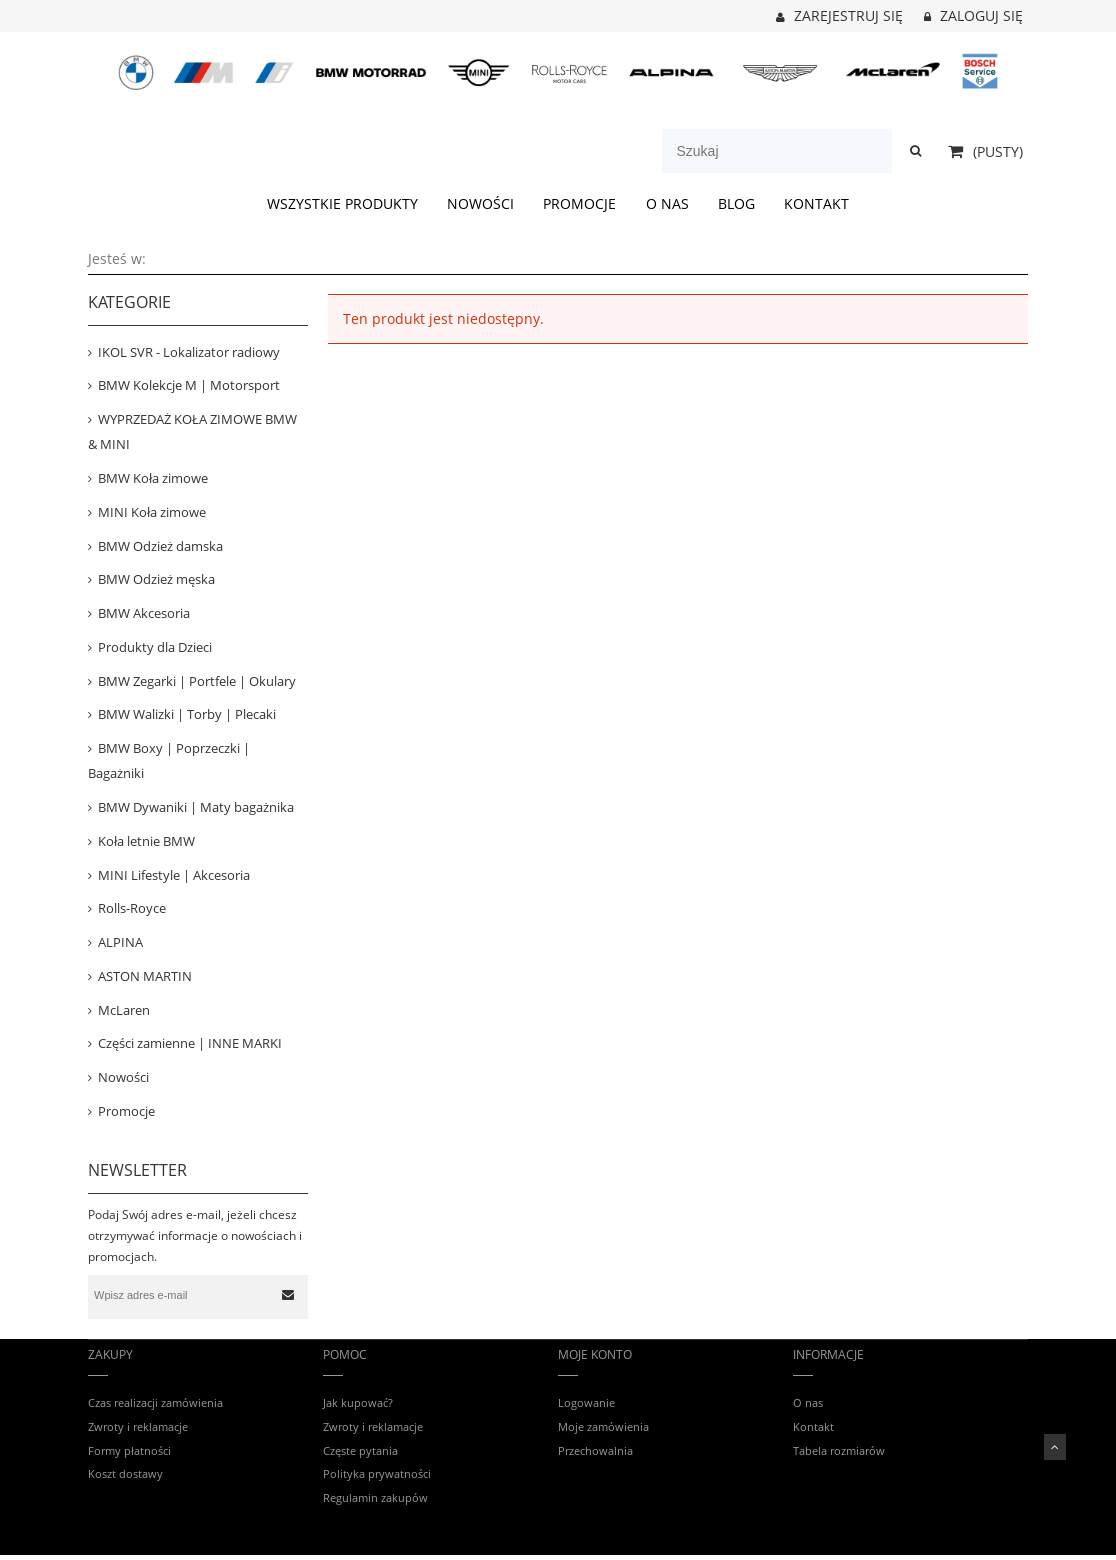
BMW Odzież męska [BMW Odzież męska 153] (156, 579)
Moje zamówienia (603, 1426)
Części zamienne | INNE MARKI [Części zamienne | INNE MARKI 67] (190, 1043)
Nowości (123, 1077)
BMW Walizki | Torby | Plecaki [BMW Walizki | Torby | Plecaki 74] (187, 714)
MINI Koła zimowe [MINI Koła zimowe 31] (152, 512)
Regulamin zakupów (375, 1497)
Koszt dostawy (125, 1473)
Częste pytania (360, 1450)
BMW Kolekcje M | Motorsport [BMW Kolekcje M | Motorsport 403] (189, 385)
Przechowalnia (595, 1450)
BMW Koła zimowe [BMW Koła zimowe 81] (153, 478)
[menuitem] (342, 203)
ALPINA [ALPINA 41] (120, 942)
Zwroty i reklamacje (138, 1426)
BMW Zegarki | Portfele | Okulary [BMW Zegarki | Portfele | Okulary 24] (197, 681)
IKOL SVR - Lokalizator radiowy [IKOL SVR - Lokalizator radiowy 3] (189, 352)
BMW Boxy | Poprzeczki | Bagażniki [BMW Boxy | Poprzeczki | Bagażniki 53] (169, 760)
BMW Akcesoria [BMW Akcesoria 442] (144, 613)
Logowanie (586, 1402)
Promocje (126, 1111)
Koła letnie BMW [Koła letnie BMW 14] (146, 841)
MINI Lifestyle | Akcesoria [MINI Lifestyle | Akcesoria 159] (174, 875)
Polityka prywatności (377, 1473)
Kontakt (813, 1426)
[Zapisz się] (288, 1295)
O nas (808, 1402)
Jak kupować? (358, 1402)
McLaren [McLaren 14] (124, 1010)
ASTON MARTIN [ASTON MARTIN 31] (145, 976)
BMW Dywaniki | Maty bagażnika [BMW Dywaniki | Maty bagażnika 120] (196, 807)
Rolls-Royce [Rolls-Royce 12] (132, 908)
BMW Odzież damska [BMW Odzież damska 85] (160, 546)
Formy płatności (129, 1450)
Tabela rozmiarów (839, 1450)
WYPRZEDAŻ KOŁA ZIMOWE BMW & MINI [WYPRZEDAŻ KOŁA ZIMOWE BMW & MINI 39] (192, 431)
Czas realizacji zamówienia (155, 1402)
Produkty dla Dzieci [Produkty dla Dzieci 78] (155, 647)
